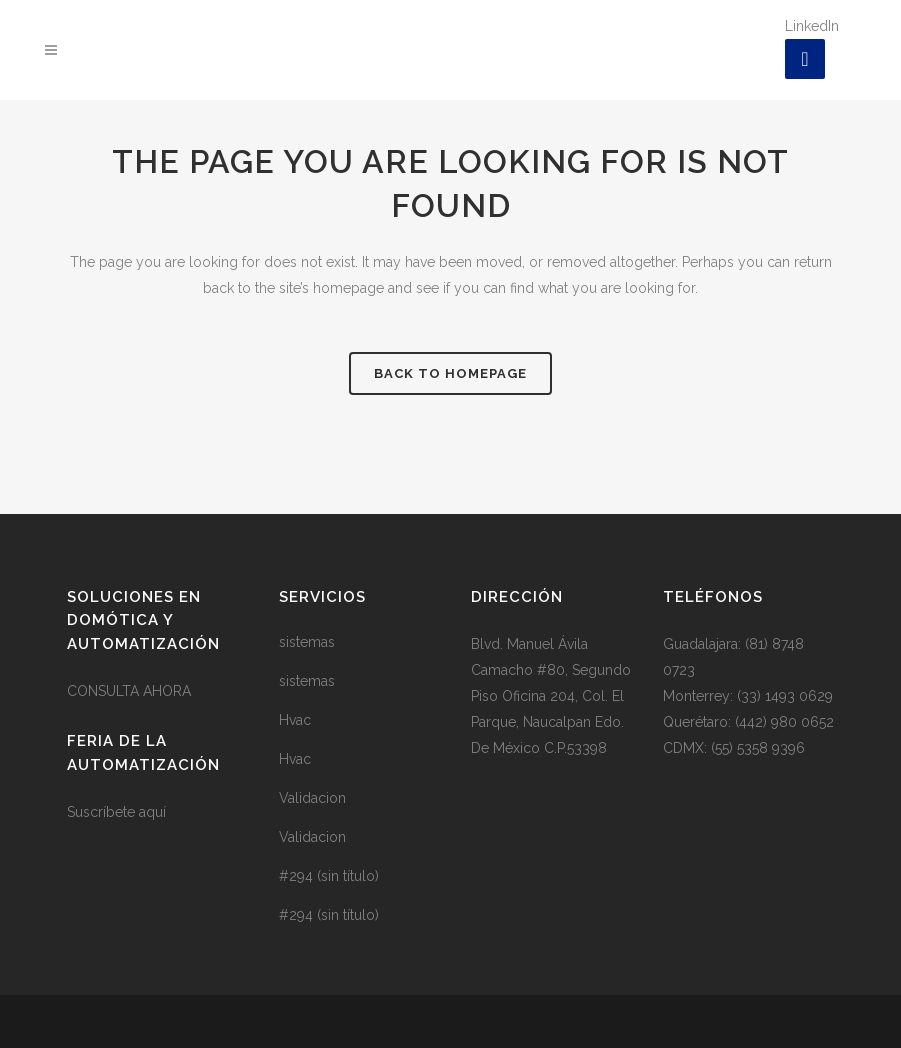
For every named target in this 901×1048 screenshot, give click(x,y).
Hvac (295, 720)
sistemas (307, 642)
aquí (152, 812)
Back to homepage (450, 373)
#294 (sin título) (329, 876)
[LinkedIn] (805, 59)
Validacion (312, 798)
